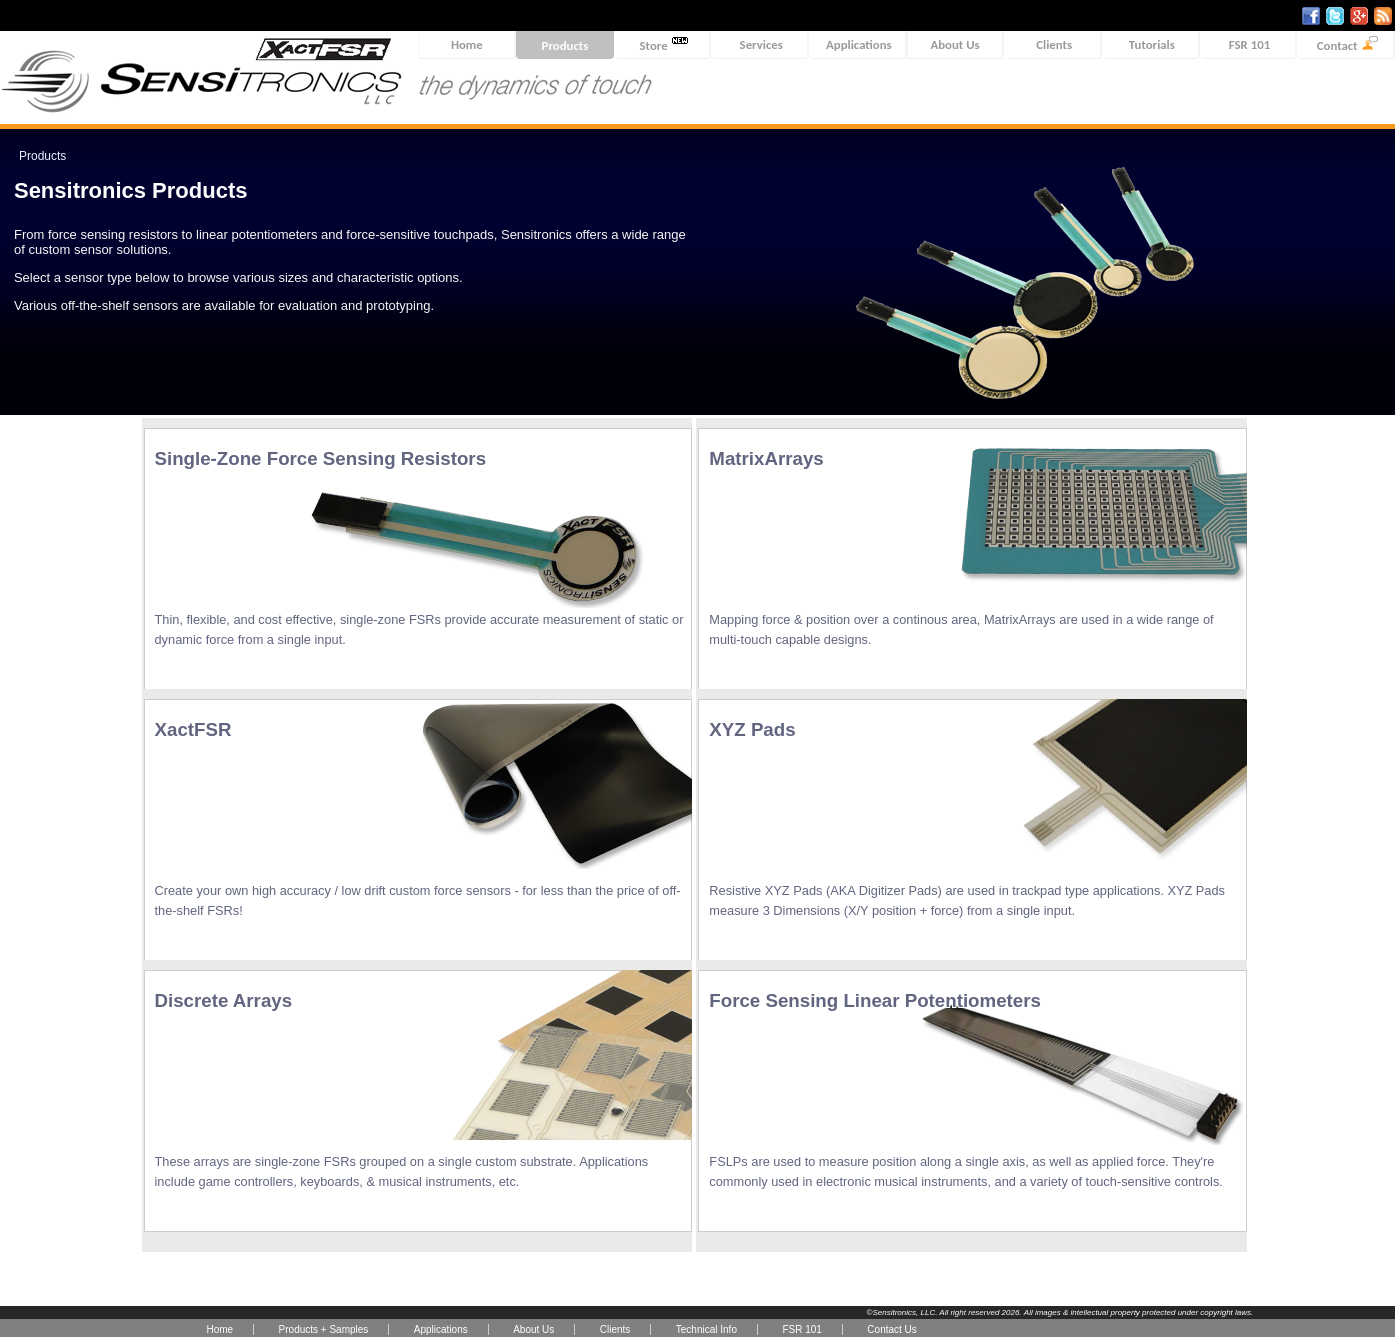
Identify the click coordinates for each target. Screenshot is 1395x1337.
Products (565, 45)
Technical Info (706, 1329)
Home (467, 44)
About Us (954, 44)
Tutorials (1152, 44)
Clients (1054, 44)
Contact (1347, 44)
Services (761, 44)
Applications (859, 44)
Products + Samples (324, 1329)
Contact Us (891, 1329)
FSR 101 (1249, 44)
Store (664, 44)
